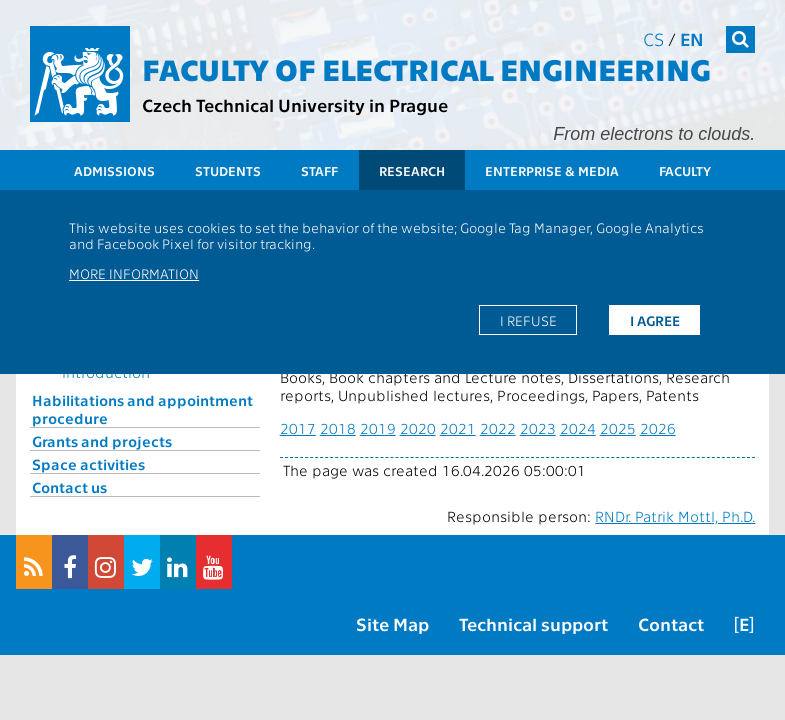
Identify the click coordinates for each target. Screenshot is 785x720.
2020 (418, 428)
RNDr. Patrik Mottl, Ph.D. (675, 516)
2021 (458, 428)
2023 (538, 428)
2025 (618, 428)
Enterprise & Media (552, 170)
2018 (338, 428)
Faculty (685, 170)
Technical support (533, 623)
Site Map (392, 623)
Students (228, 170)
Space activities (88, 464)
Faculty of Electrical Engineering (426, 68)
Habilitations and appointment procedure (142, 409)
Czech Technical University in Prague (295, 104)
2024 (578, 428)
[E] (744, 623)
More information (134, 273)
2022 (498, 428)
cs (653, 38)
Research (412, 170)
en (692, 38)
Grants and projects (102, 441)
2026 (658, 428)
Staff (319, 170)
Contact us (69, 487)
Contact (671, 623)
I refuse (528, 320)
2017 (298, 428)
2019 (378, 428)
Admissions (114, 170)
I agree (655, 320)
